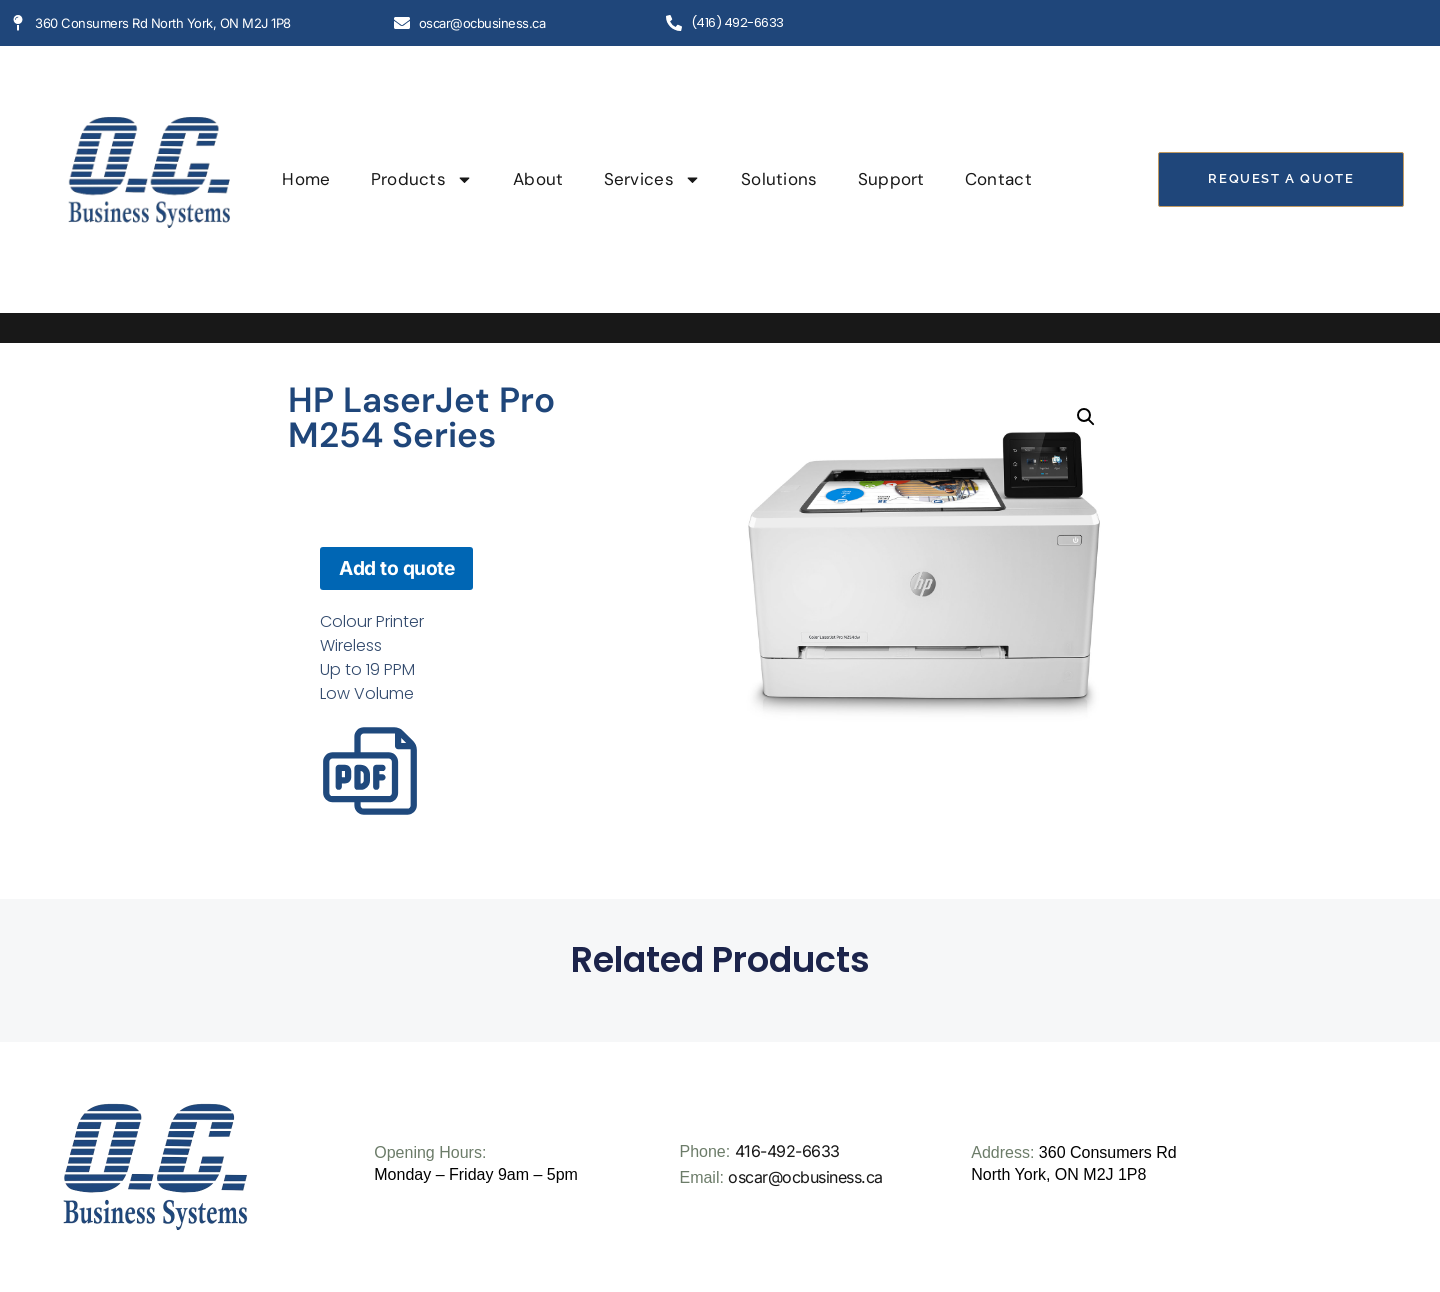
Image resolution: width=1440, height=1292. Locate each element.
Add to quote (396, 568)
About (538, 179)
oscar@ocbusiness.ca (805, 1177)
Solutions (779, 179)
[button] (1086, 417)
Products (422, 179)
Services (652, 179)
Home (306, 179)
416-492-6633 (787, 1151)
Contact (998, 179)
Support (891, 179)
